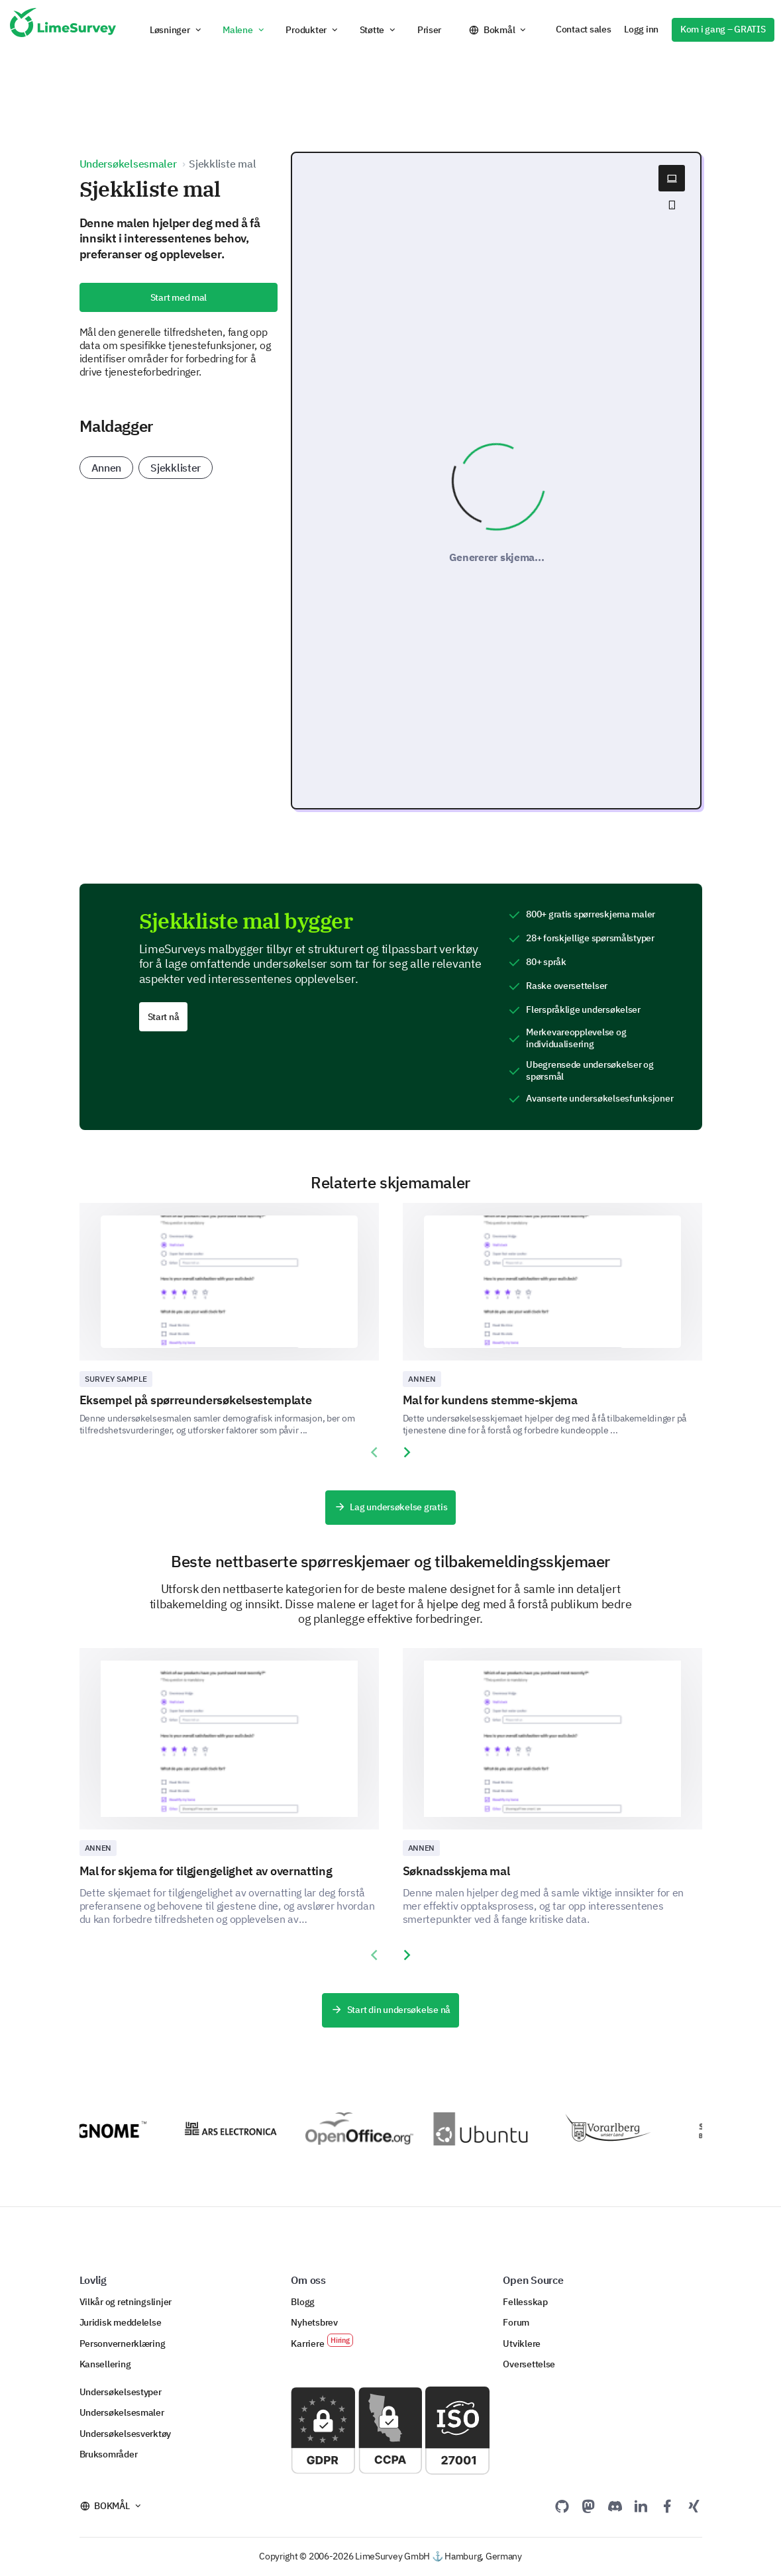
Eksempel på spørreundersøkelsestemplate (195, 1400)
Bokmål (499, 30)
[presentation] (374, 1452)
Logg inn (641, 29)
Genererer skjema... (497, 557)
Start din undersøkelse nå (390, 2010)
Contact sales (583, 29)
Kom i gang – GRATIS (723, 29)
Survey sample (116, 1379)
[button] (176, 30)
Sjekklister (175, 467)
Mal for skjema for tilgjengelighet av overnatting (206, 1871)
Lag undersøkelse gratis (390, 1507)
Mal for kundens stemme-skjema (490, 1400)
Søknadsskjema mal (456, 1871)
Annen (106, 467)
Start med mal (178, 297)
